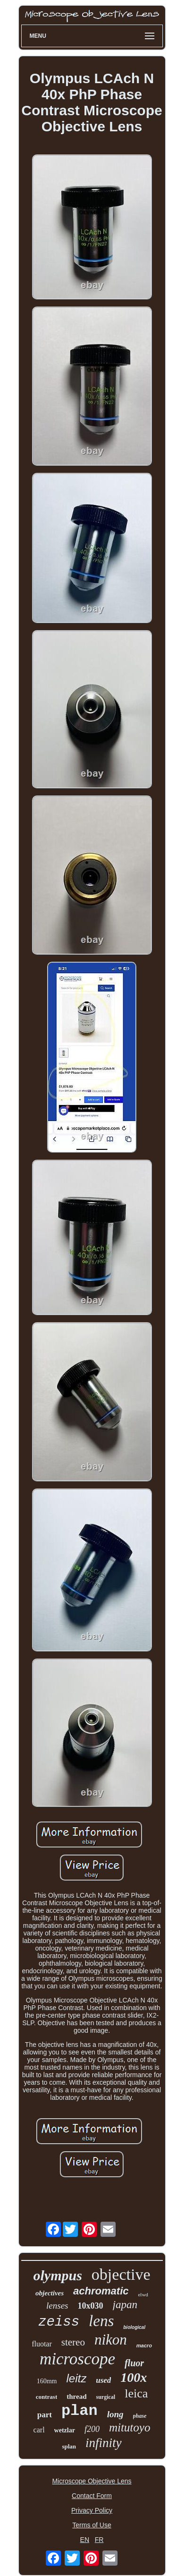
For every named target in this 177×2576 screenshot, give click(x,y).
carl (39, 2430)
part (44, 2414)
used (103, 2380)
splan (69, 2446)
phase (140, 2416)
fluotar (42, 2344)
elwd (143, 2294)
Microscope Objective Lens (91, 2481)
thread (76, 2396)
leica (136, 2393)
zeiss (58, 2322)
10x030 (90, 2306)
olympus (58, 2275)
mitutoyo (130, 2427)
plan (79, 2411)
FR (99, 2539)
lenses (57, 2306)
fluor (134, 2363)
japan (125, 2305)
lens (101, 2320)
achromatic (100, 2291)
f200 (92, 2429)
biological (134, 2327)
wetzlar (64, 2430)
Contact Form (92, 2495)
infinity (103, 2443)
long (115, 2414)
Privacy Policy (91, 2510)
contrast (47, 2396)
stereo (73, 2342)
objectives (49, 2293)
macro (144, 2345)
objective (121, 2274)
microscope (77, 2359)
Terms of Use (91, 2525)
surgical (105, 2397)
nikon (110, 2339)
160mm (47, 2381)
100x (133, 2377)
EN (84, 2539)
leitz (76, 2378)
